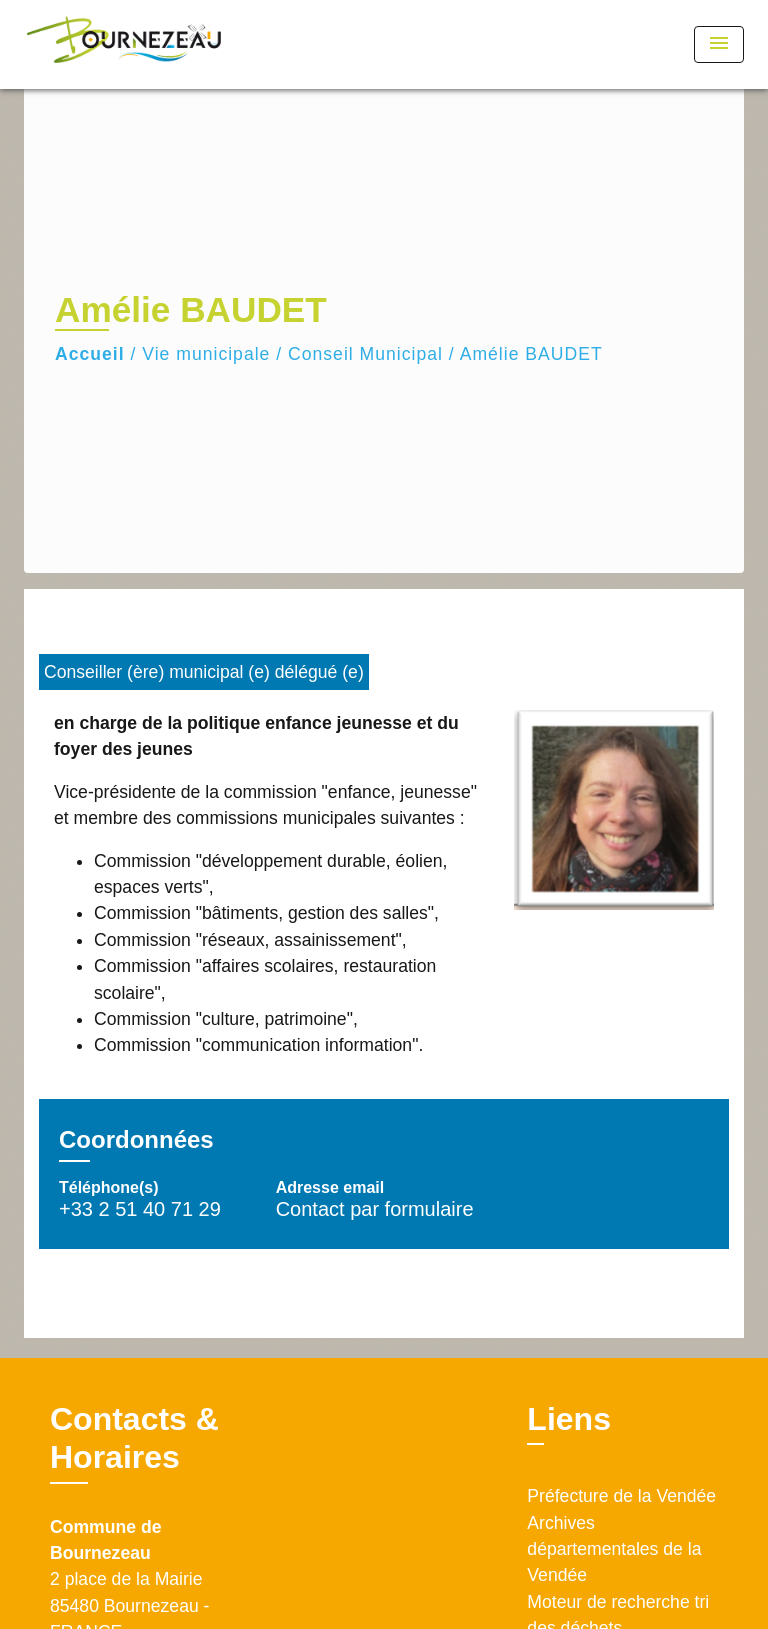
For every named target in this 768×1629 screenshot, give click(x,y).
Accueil (90, 354)
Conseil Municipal (365, 354)
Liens (569, 1419)
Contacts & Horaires (134, 1438)
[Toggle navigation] (719, 44)
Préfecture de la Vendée (621, 1496)
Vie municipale (206, 354)
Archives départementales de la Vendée (614, 1549)
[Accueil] (124, 44)
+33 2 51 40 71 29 (140, 1209)
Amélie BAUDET (531, 354)
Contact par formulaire (375, 1209)
